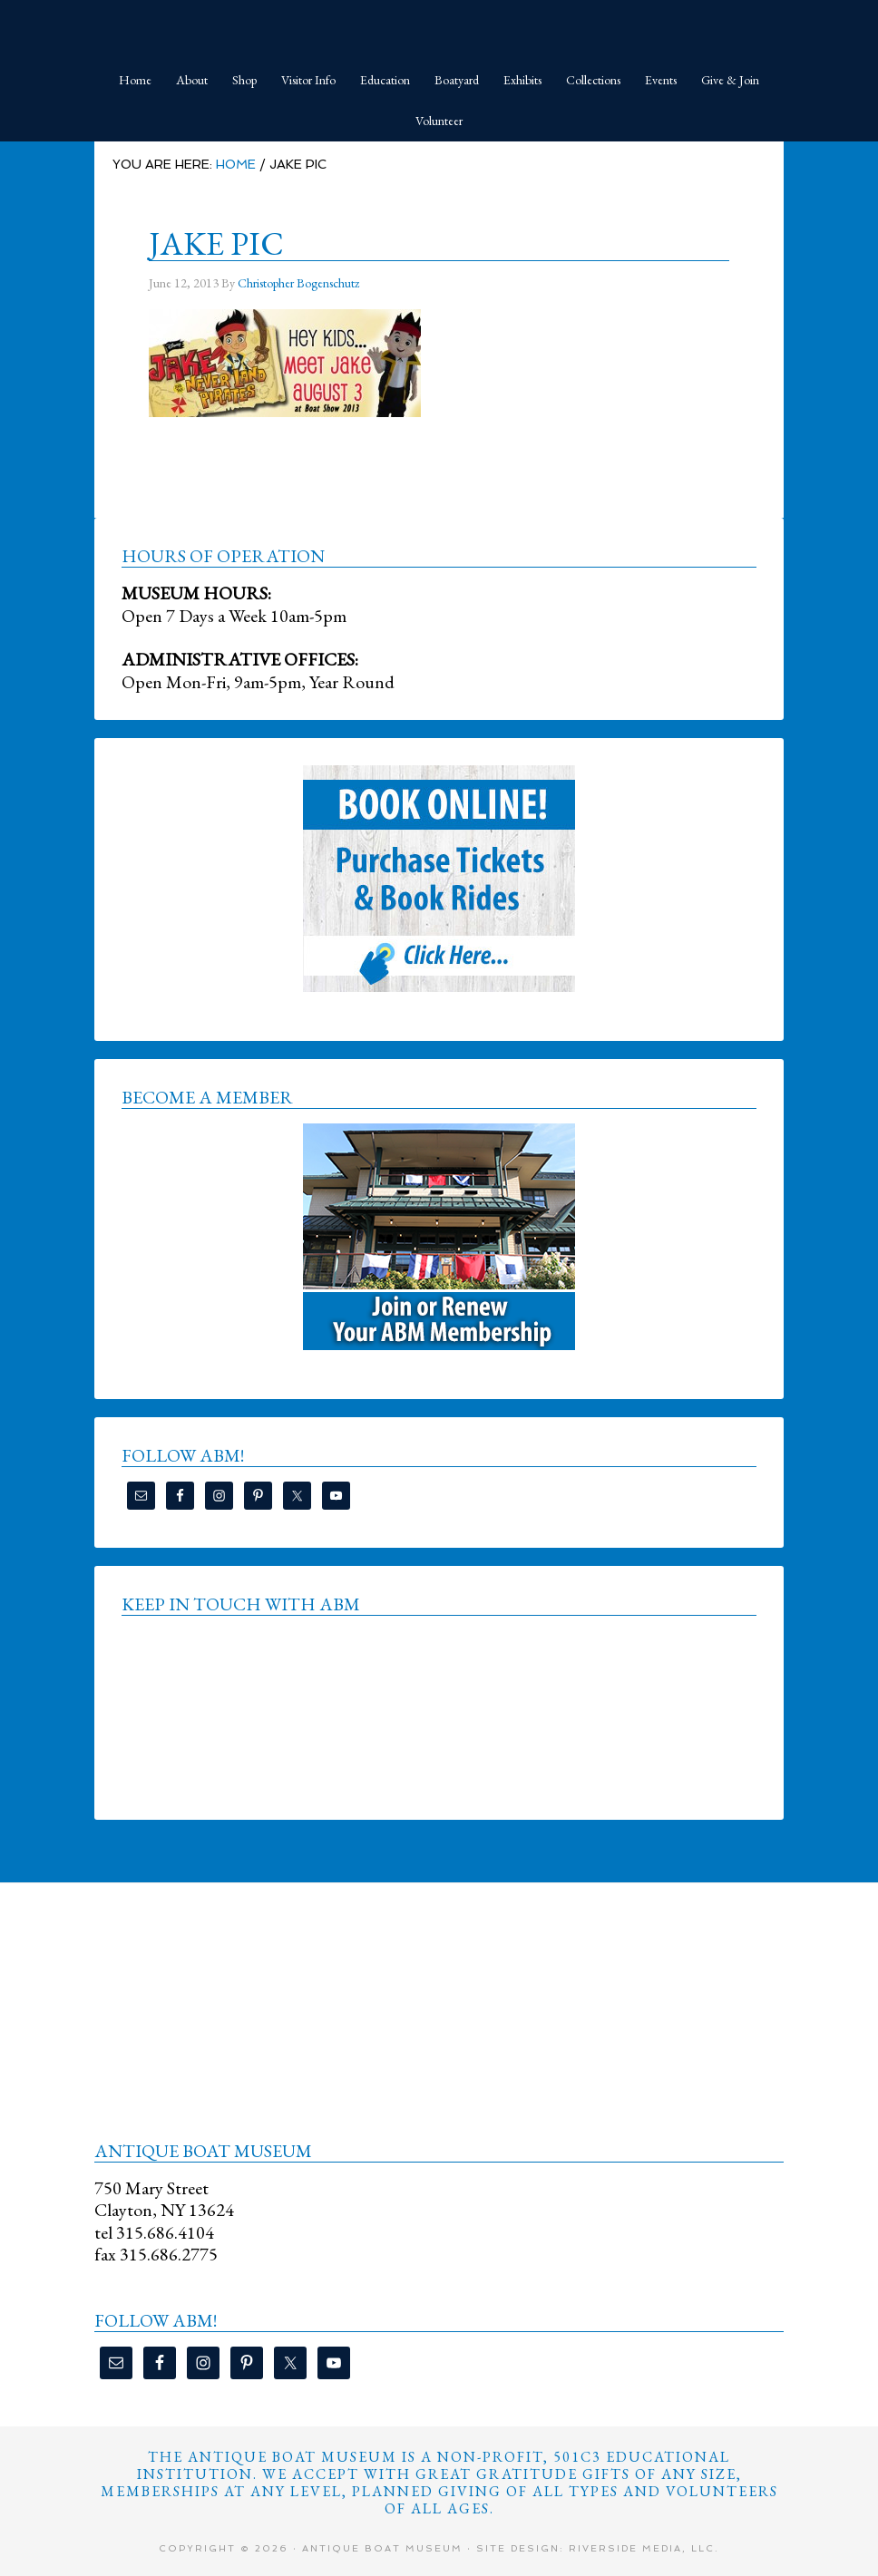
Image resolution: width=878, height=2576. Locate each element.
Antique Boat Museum (439, 27)
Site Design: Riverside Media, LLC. (597, 2548)
